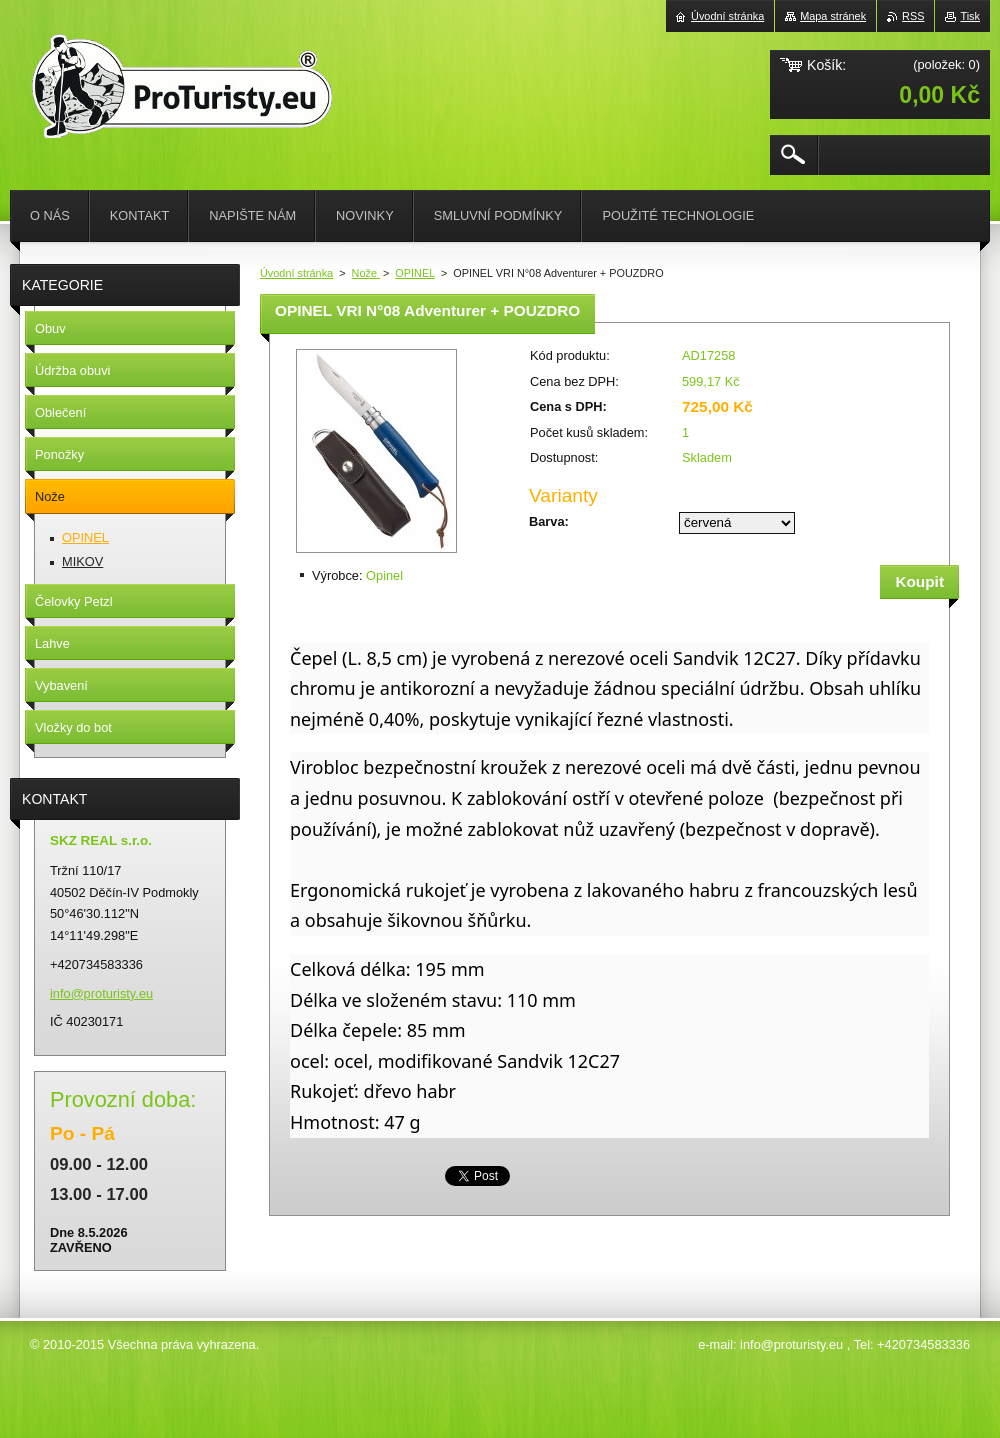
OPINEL (415, 273)
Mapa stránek (833, 16)
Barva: (549, 521)
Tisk (970, 16)
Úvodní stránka (296, 273)
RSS (913, 16)
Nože (366, 273)
